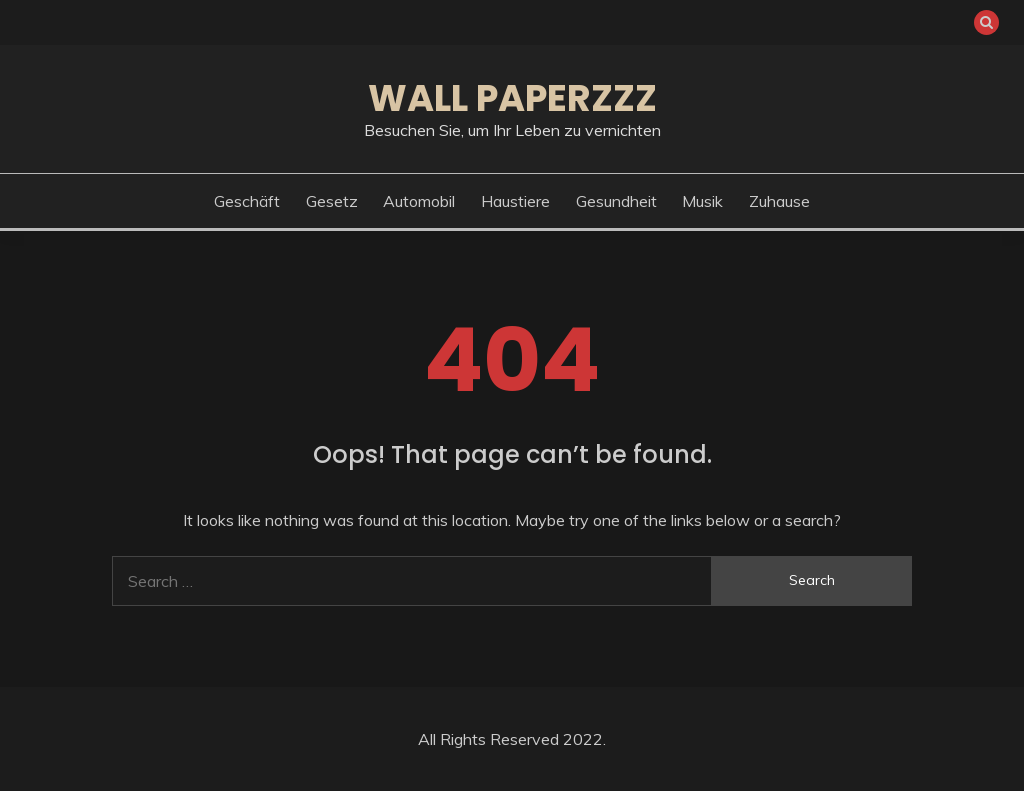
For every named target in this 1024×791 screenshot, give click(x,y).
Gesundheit (616, 201)
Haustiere (515, 201)
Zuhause (779, 201)
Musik (702, 201)
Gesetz (332, 201)
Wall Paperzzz (512, 98)
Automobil (419, 201)
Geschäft (247, 201)
